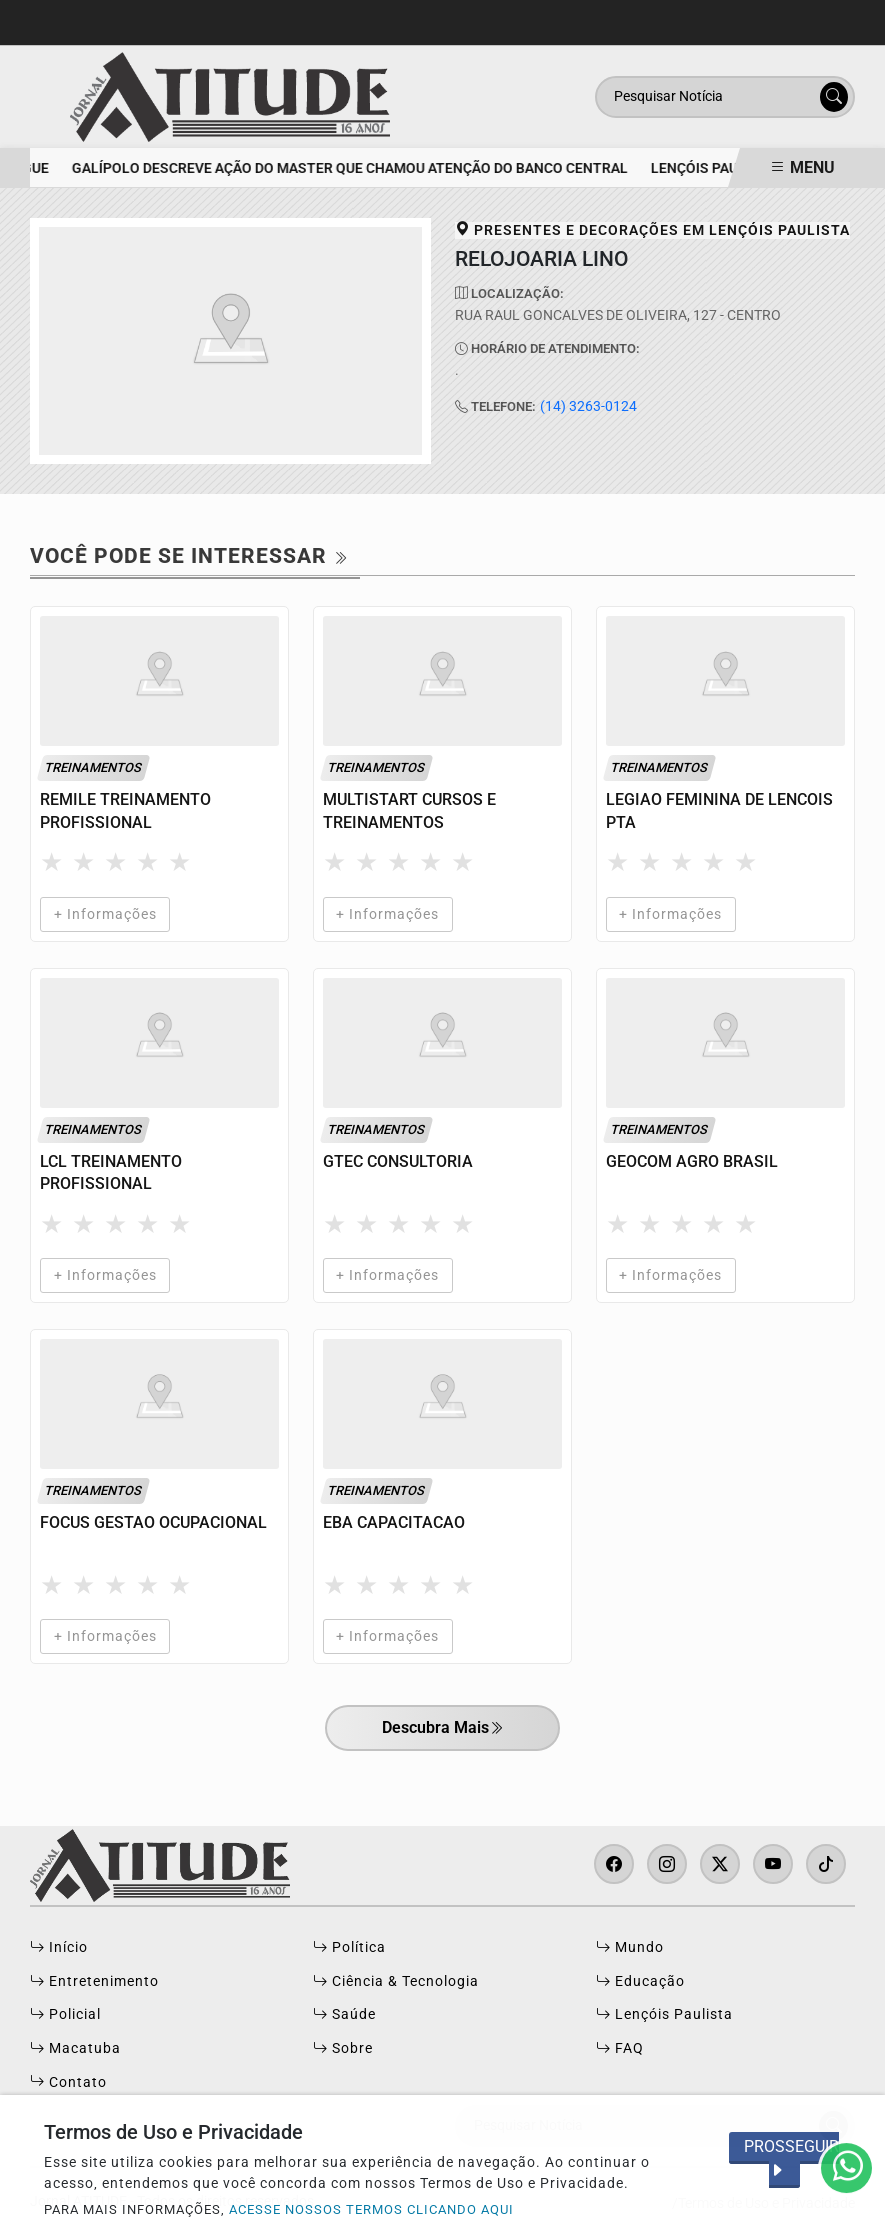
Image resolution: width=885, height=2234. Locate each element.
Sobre (343, 2049)
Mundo (630, 1948)
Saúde (344, 2015)
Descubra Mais (442, 1729)
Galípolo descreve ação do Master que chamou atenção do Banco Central (357, 168)
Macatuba (75, 2049)
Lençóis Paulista (664, 2015)
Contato (68, 2083)
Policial (65, 2015)
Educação (640, 1982)
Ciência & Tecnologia (396, 1982)
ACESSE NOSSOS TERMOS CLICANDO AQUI (371, 2209)
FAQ (620, 2049)
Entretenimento (94, 1982)
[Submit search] (834, 97)
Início (59, 1948)
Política (349, 1948)
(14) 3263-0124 (588, 406)
